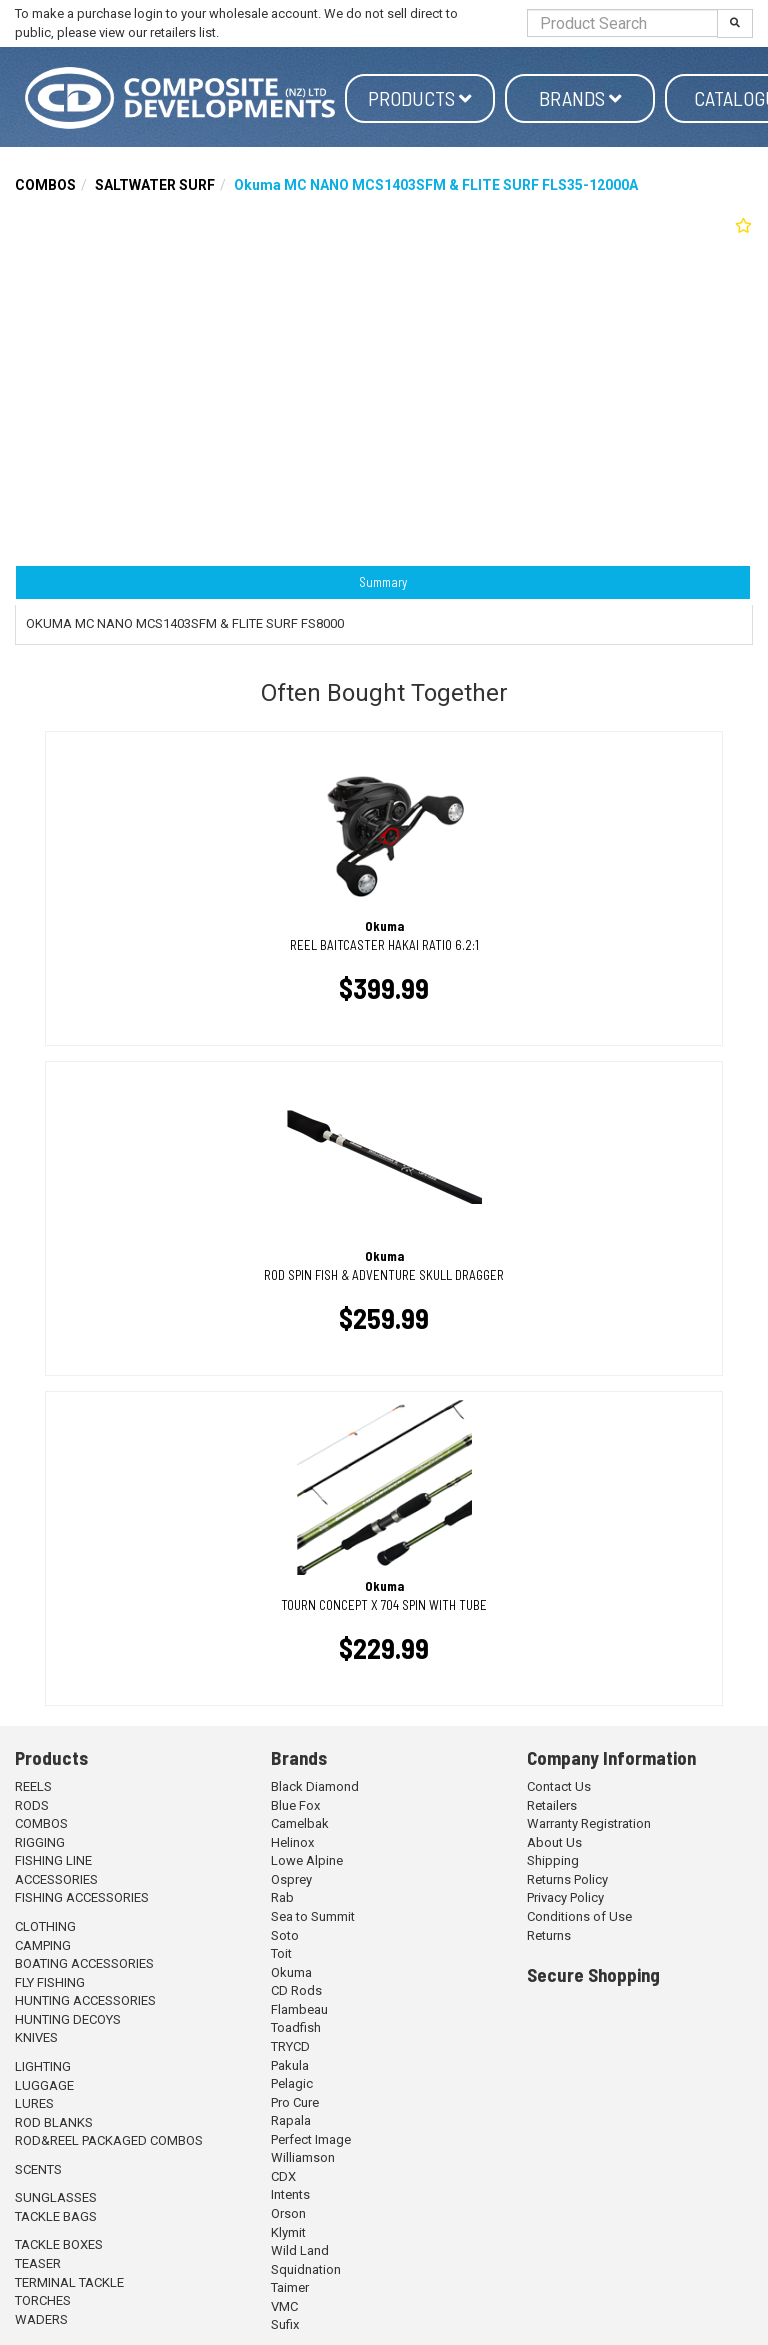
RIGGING (40, 1842)
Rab (282, 1897)
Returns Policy (567, 1879)
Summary (383, 582)
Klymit (288, 2232)
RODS (32, 1805)
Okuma (291, 1972)
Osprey (291, 1879)
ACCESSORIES (56, 1879)
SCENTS (38, 2169)
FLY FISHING (50, 1982)
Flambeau (299, 2009)
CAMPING (43, 1945)
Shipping (553, 1860)
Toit (281, 1953)
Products (420, 98)
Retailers (552, 1805)
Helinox (292, 1842)
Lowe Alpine (307, 1860)
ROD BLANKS (54, 2122)
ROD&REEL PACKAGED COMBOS (109, 2140)
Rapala (291, 2120)
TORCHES (43, 2300)
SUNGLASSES (56, 2197)
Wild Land (300, 2250)
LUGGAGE (44, 2085)
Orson (288, 2213)
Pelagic (292, 2083)
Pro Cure (295, 2102)
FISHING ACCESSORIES (82, 1897)
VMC (284, 2306)
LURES (34, 2103)
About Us (554, 1842)
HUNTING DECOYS (68, 2019)
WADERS (41, 2319)
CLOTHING (45, 1926)
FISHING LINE (53, 1860)
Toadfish (296, 2027)
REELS (33, 1786)
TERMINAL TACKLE (69, 2282)
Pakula (290, 2065)
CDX (283, 2176)
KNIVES (36, 2037)
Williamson (303, 2157)
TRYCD (290, 2046)
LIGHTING (43, 2066)
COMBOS (45, 185)
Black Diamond (315, 1786)
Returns (549, 1935)
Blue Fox (295, 1805)
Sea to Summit (313, 1916)
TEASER (38, 2263)
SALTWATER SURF (155, 185)
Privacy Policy (565, 1897)
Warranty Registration (589, 1823)
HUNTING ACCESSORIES (85, 2000)
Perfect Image (311, 2139)
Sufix (285, 2324)
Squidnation (306, 2269)
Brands (580, 98)
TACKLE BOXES (59, 2244)
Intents (290, 2194)
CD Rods (296, 1990)
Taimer (290, 2287)
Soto (285, 1935)
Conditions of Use (579, 1916)
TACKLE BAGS (56, 2216)
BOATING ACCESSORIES (84, 1963)
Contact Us (559, 1786)
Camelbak (300, 1823)
